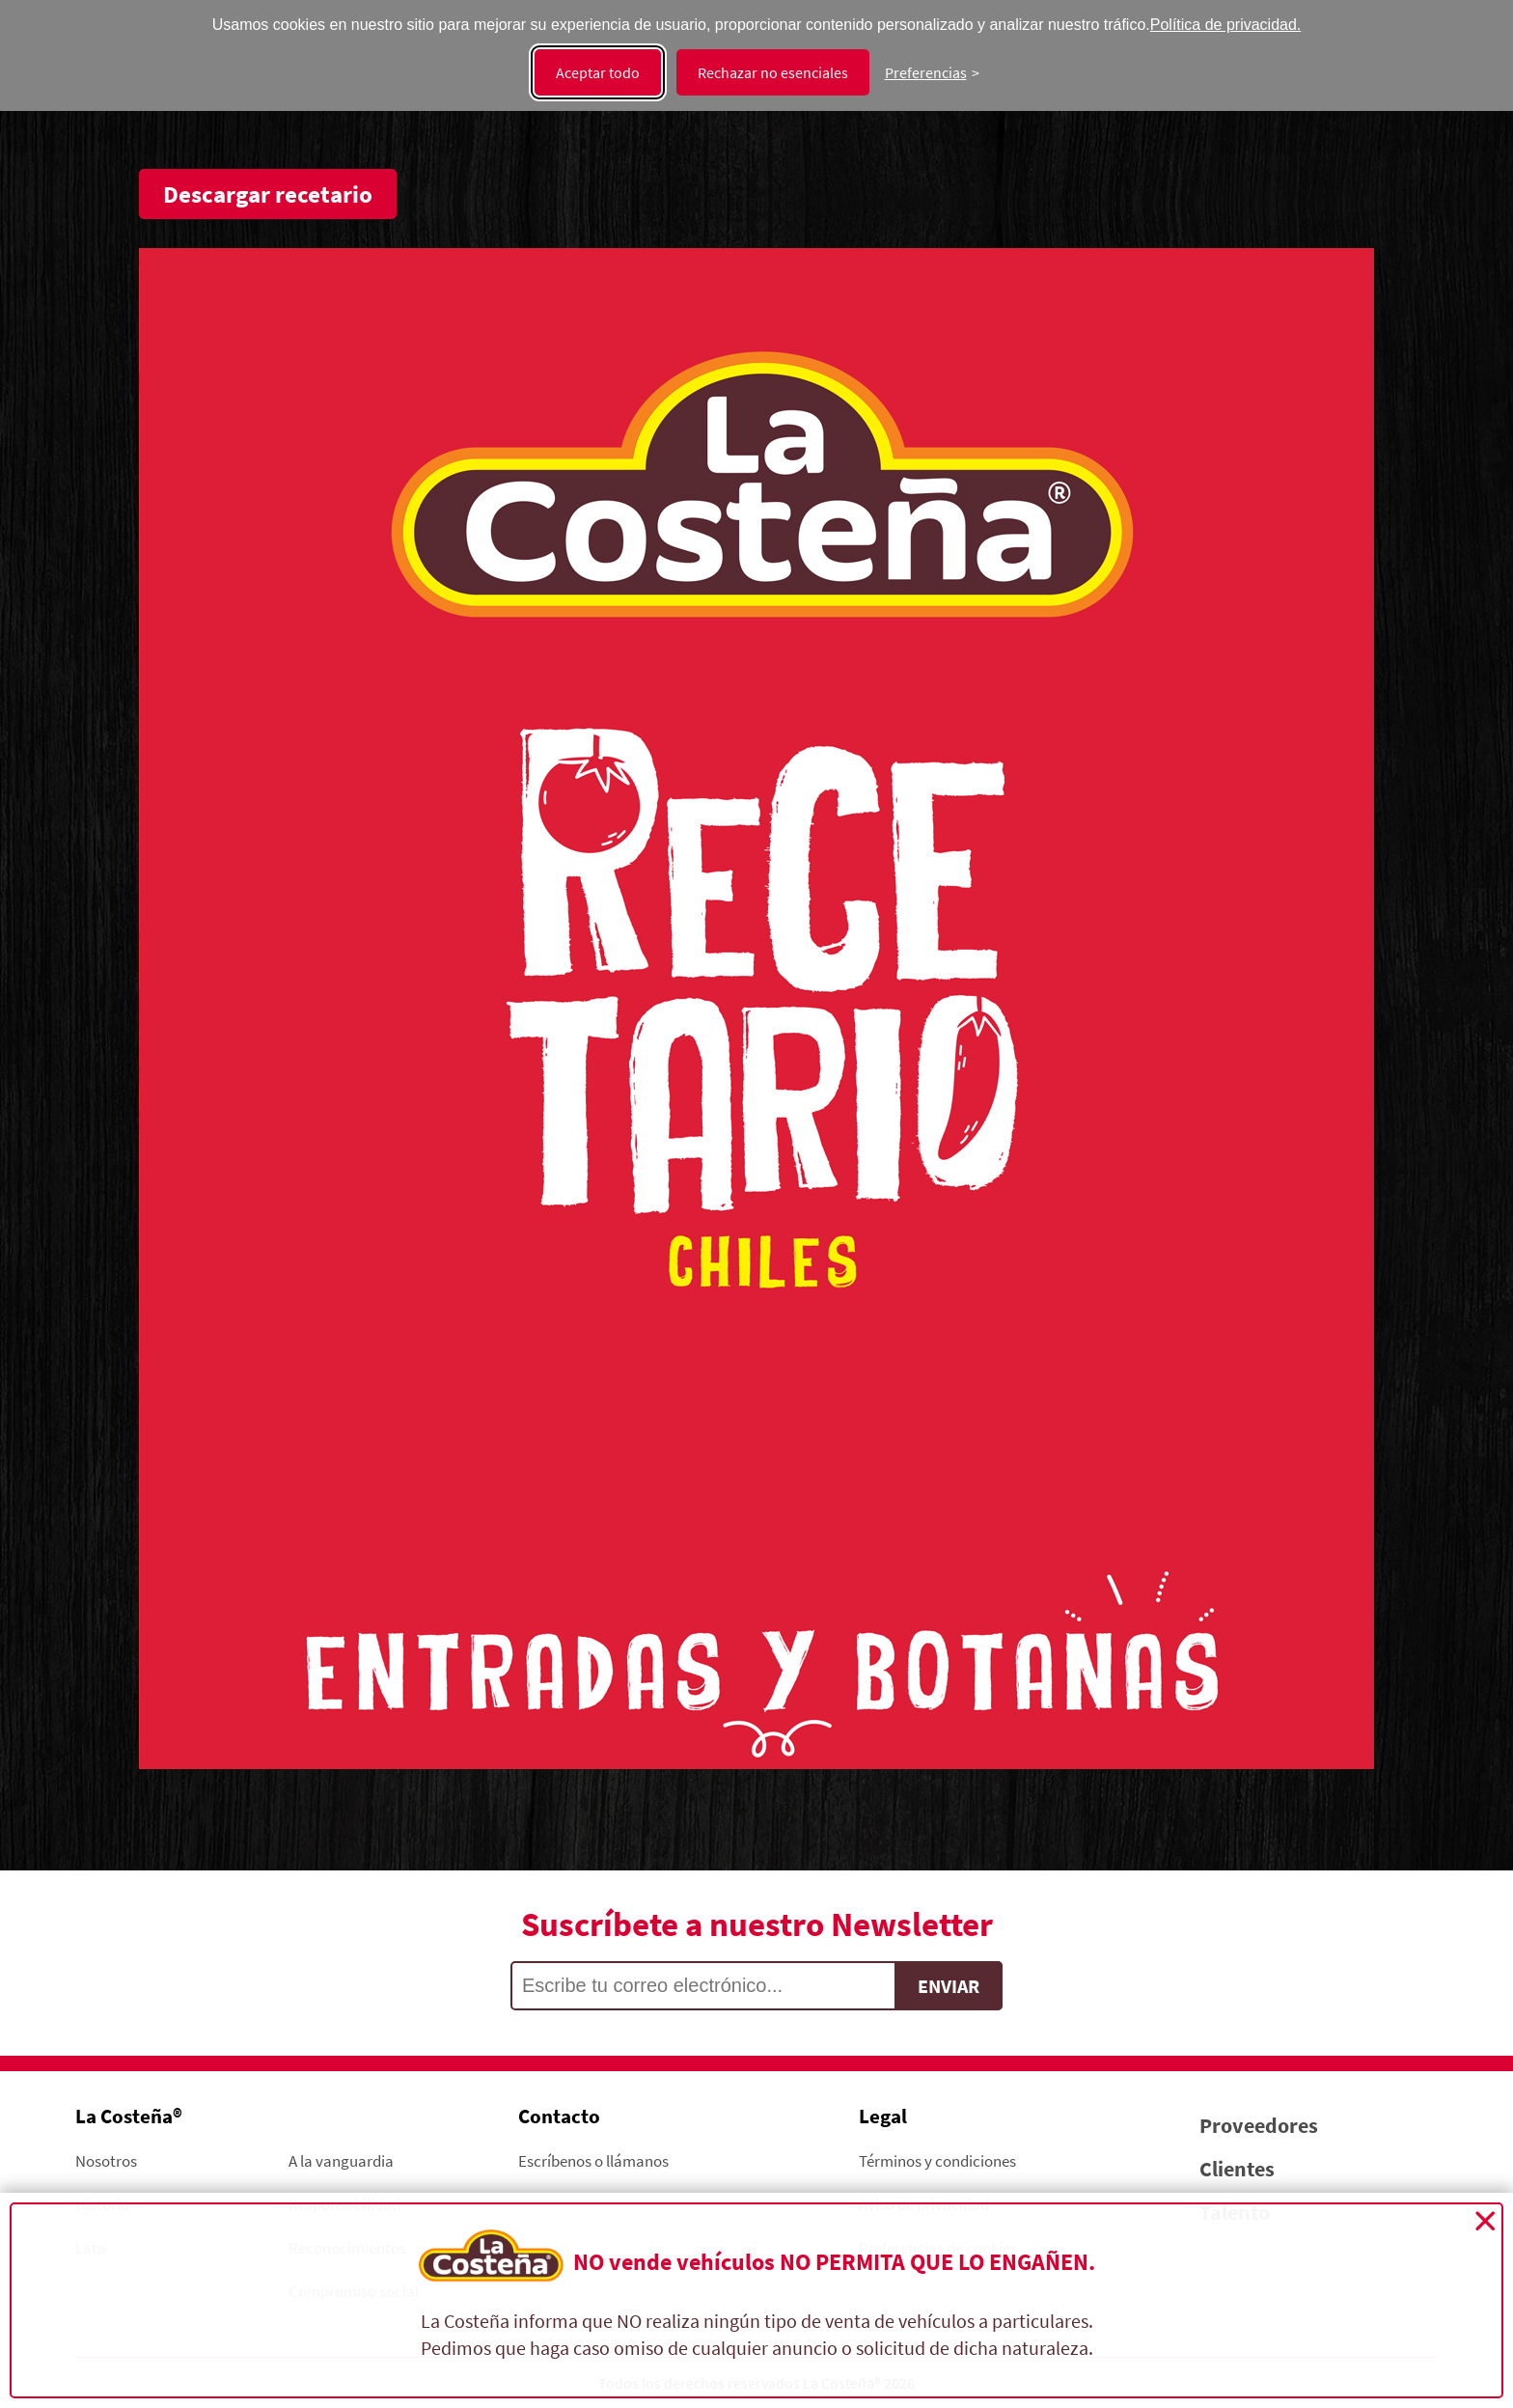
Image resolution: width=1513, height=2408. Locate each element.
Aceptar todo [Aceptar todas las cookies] (598, 72)
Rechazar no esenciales (773, 72)
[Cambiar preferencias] (932, 72)
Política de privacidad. (1226, 24)
